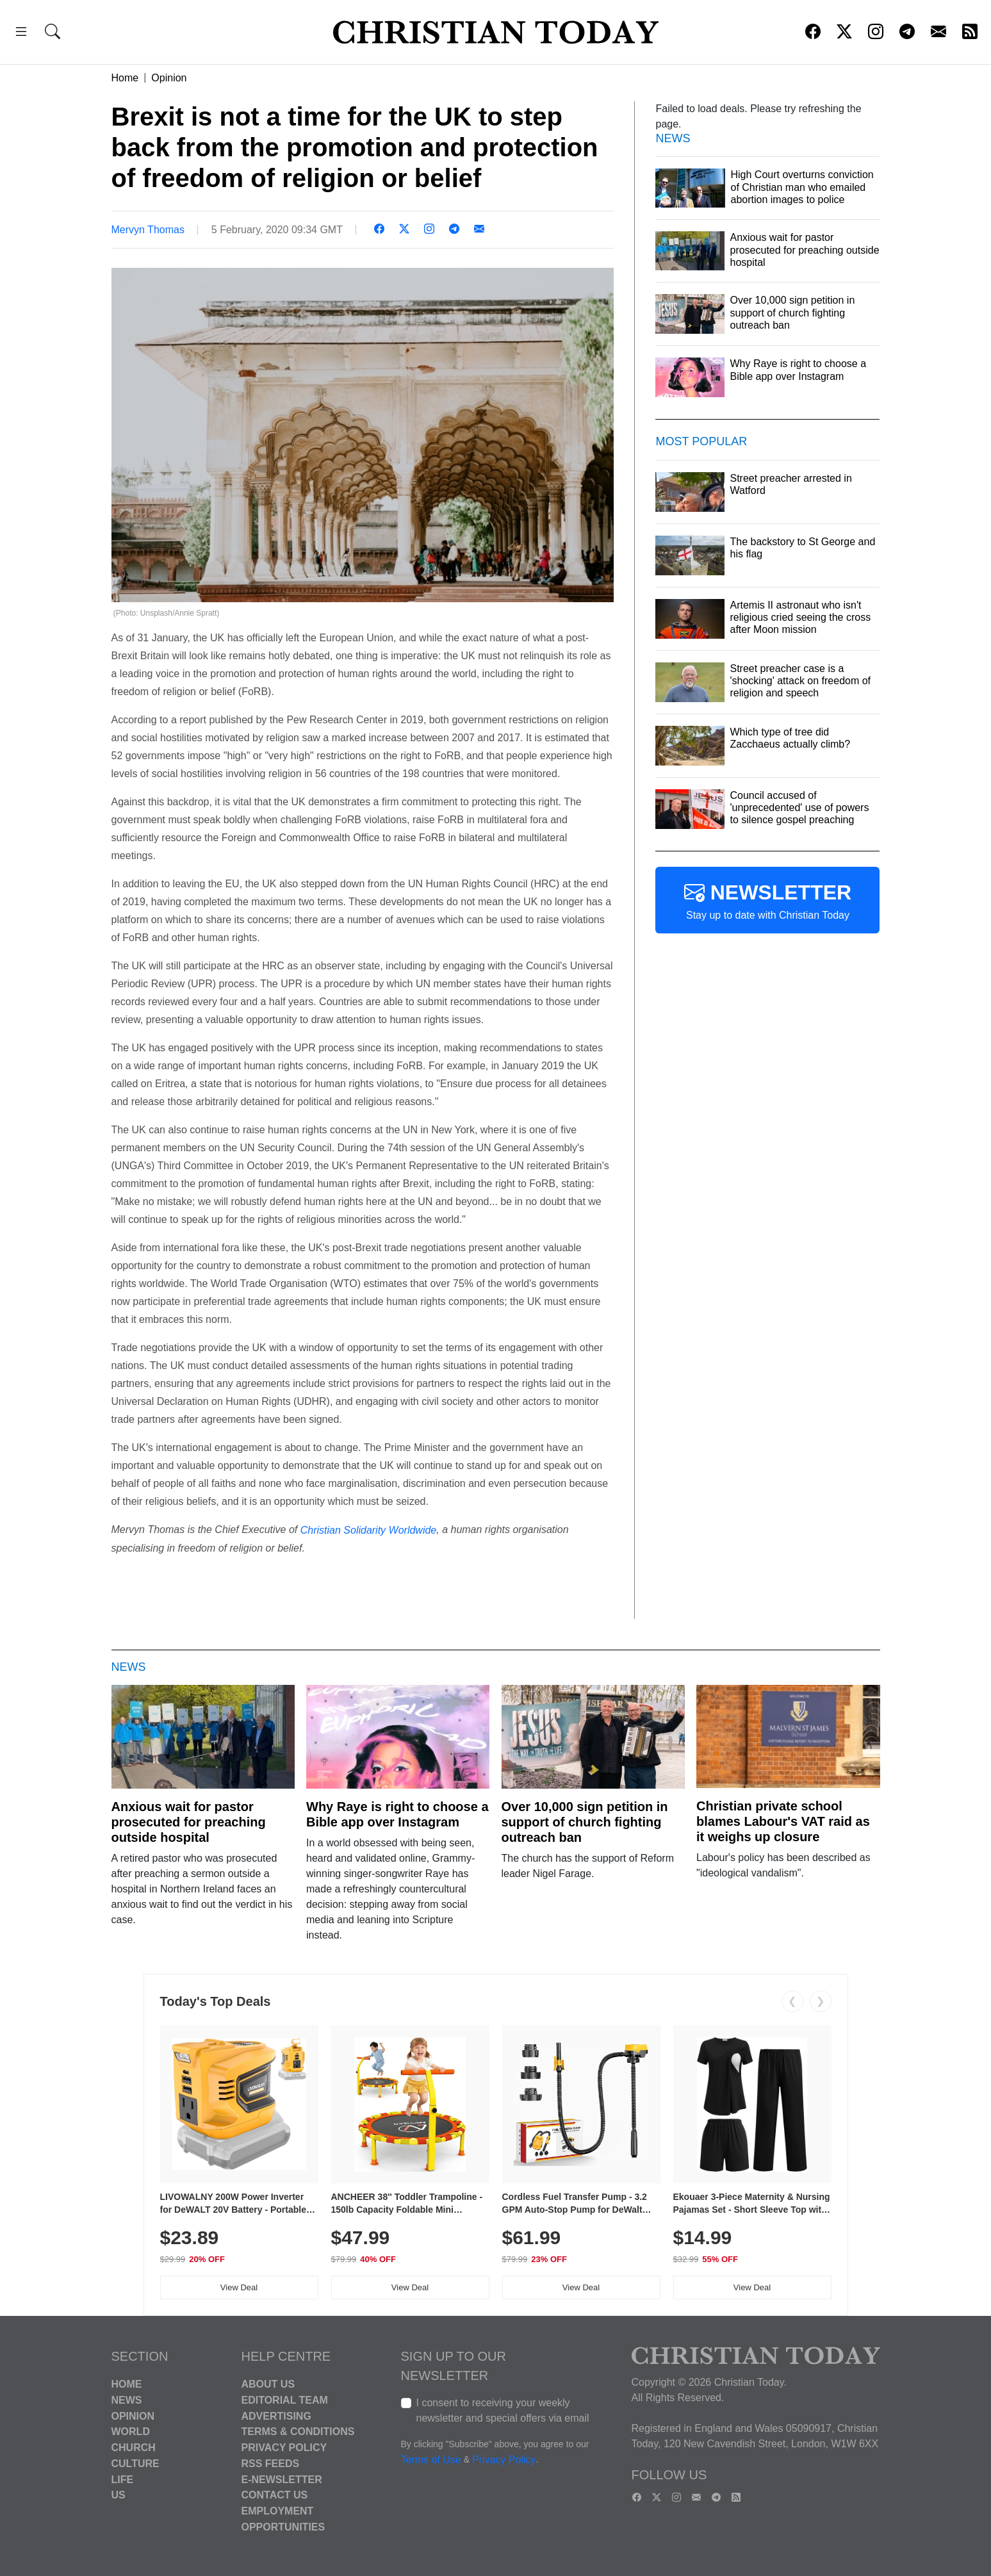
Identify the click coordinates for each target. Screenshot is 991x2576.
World (130, 2431)
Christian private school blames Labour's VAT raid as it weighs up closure (783, 1821)
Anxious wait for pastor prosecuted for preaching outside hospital (188, 1822)
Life (122, 2478)
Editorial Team (285, 2400)
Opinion (168, 77)
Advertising (276, 2415)
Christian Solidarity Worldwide (368, 1530)
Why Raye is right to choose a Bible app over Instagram (397, 1814)
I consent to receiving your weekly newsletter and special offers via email (502, 2410)
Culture (135, 2463)
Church (133, 2447)
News (126, 2400)
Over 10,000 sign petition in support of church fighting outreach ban (585, 1822)
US (118, 2495)
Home (125, 77)
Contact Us (275, 2495)
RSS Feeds (271, 2463)
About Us (268, 2384)
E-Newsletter (282, 2478)
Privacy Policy (284, 2447)
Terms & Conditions (298, 2431)
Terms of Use (431, 2459)
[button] (21, 33)
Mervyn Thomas (147, 229)
